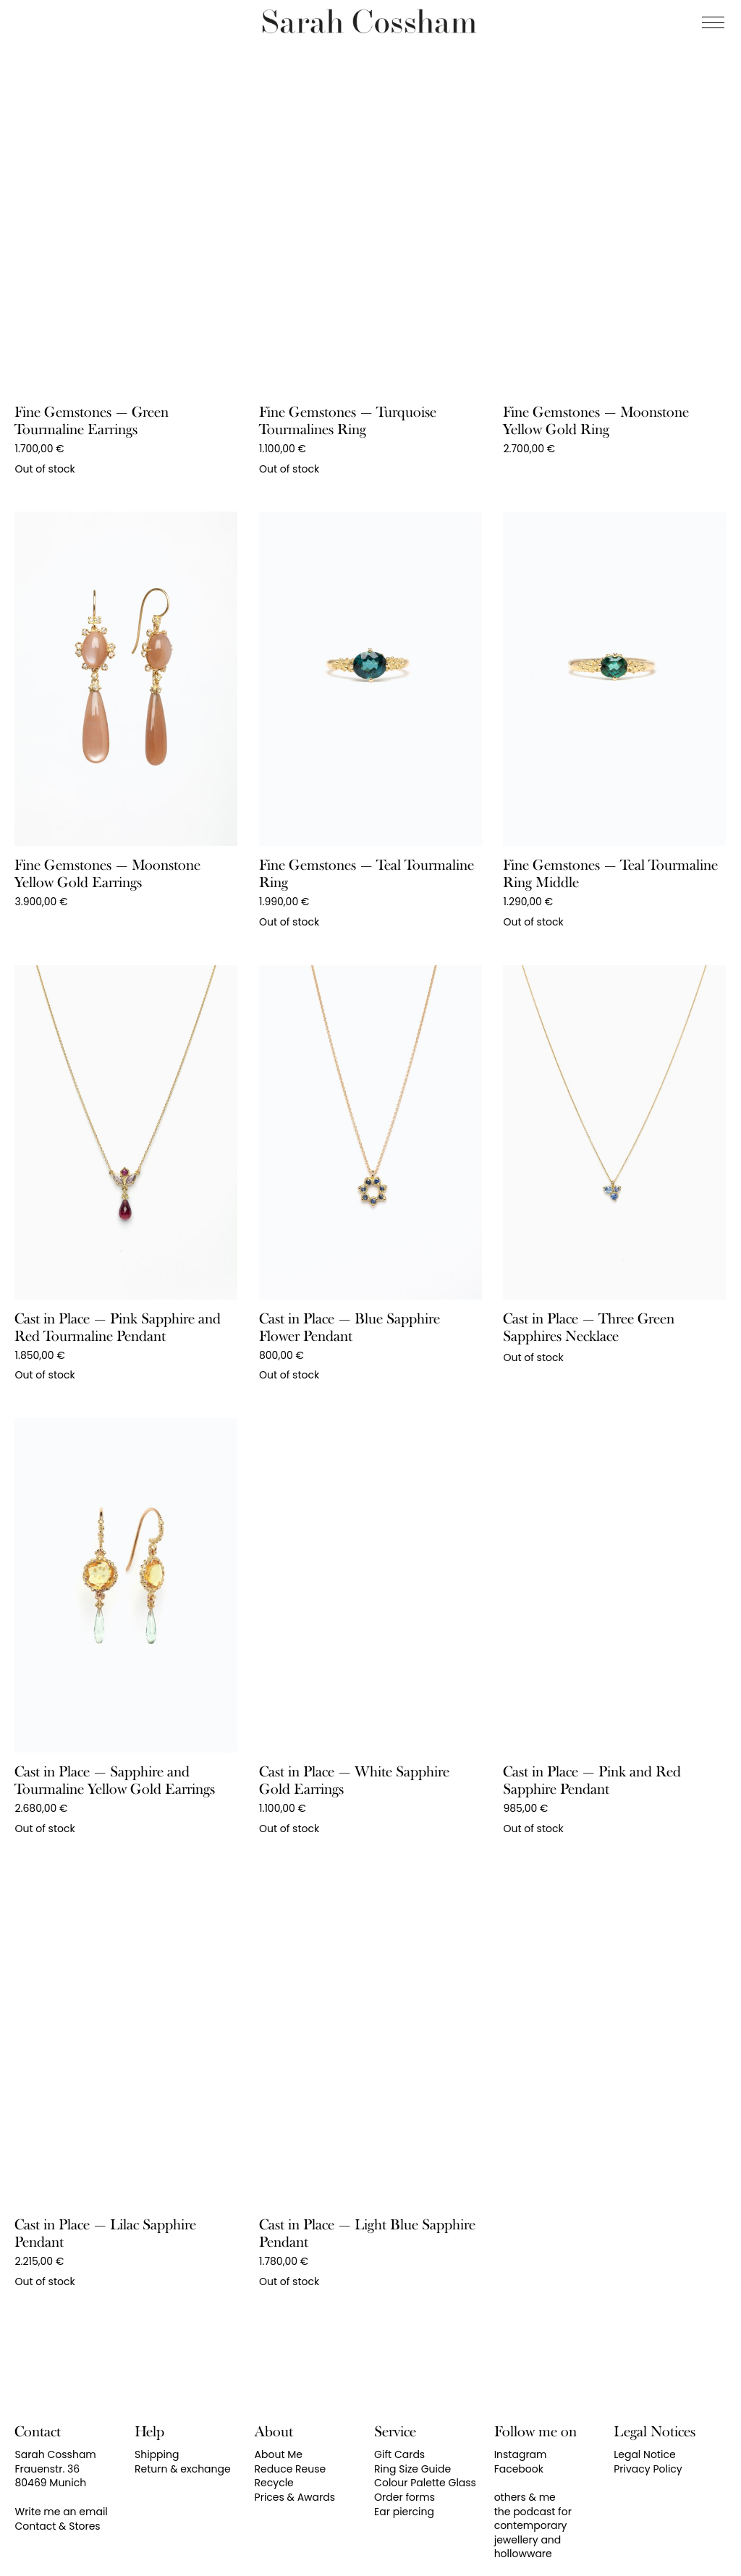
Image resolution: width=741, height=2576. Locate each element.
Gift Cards (399, 2454)
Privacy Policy (648, 2469)
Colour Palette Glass (425, 2482)
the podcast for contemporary (533, 2518)
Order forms (404, 2497)
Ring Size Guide (412, 2469)
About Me (278, 2454)
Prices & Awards (295, 2497)
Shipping (157, 2454)
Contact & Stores (57, 2526)
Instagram (520, 2454)
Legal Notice (644, 2454)
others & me (525, 2497)
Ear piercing (404, 2511)
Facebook (518, 2469)
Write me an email (60, 2511)
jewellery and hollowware (528, 2547)
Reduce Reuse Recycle (290, 2476)
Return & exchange (183, 2469)
